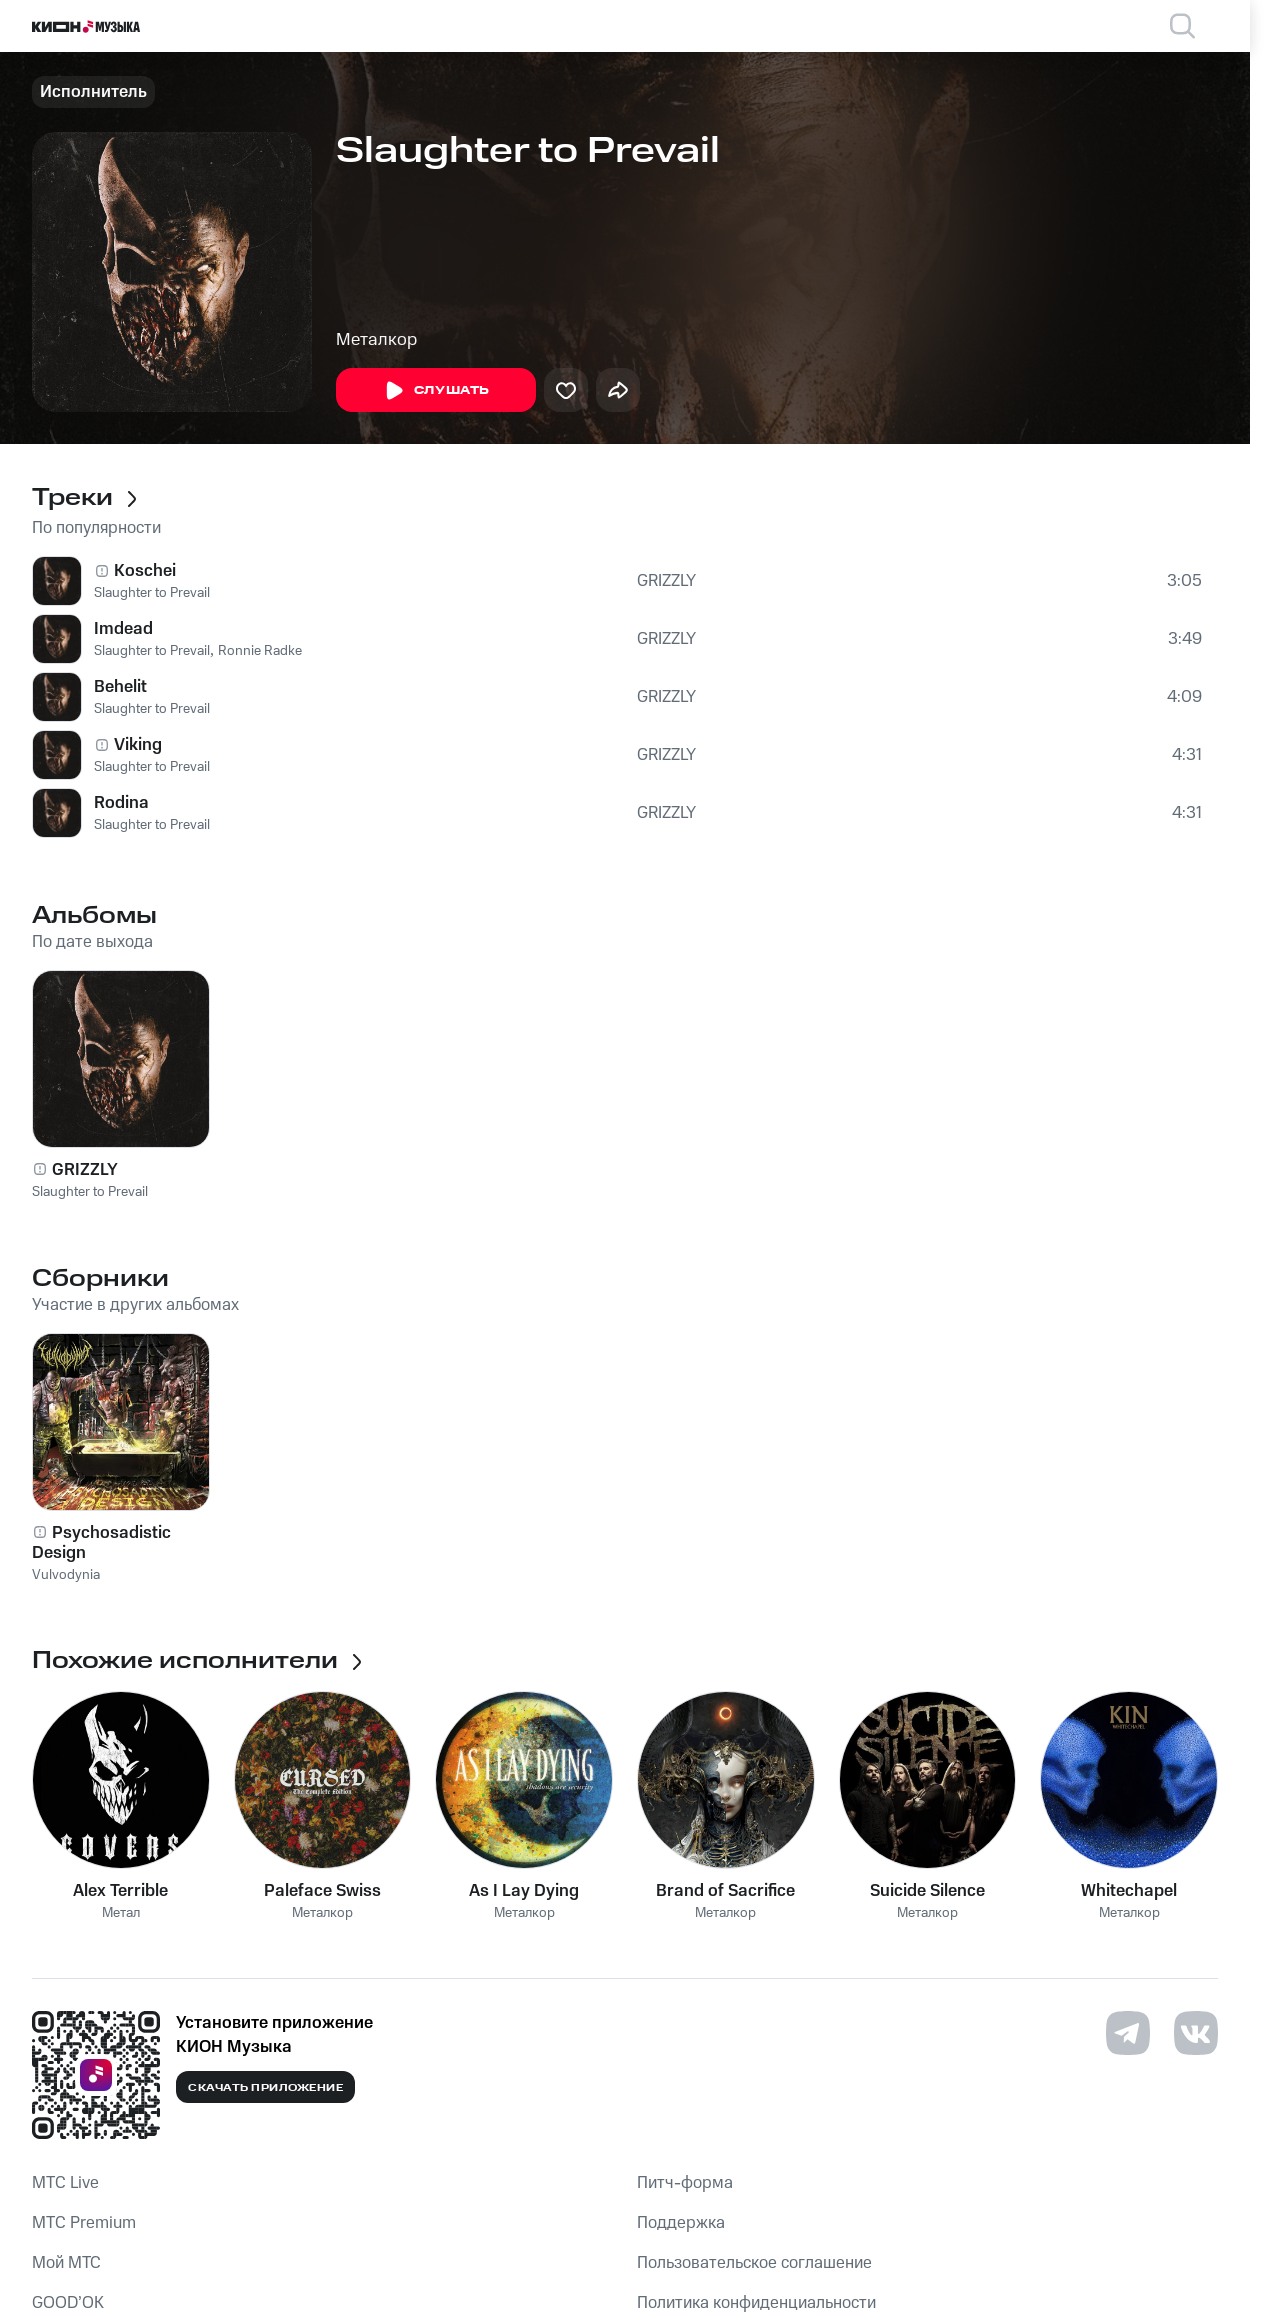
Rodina (121, 803)
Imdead (123, 629)
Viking (138, 745)
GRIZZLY (666, 581)
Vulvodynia (66, 1575)
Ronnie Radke (260, 651)
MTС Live (65, 2183)
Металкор (376, 340)
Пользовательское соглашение (754, 2263)
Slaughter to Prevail (152, 593)
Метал (121, 1913)
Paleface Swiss (322, 1891)
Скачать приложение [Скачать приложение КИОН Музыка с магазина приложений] (265, 2088)
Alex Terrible (120, 1891)
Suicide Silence (927, 1891)
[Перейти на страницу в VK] (1196, 2033)
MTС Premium (84, 2223)
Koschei (145, 571)
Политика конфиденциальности (756, 2303)
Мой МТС (66, 2263)
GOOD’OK (68, 2303)
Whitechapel (1129, 1891)
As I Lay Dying (524, 1891)
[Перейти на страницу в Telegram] (1128, 2033)
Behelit (120, 687)
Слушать (436, 391)
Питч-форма (685, 2183)
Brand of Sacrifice (725, 1891)
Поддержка (681, 2223)
